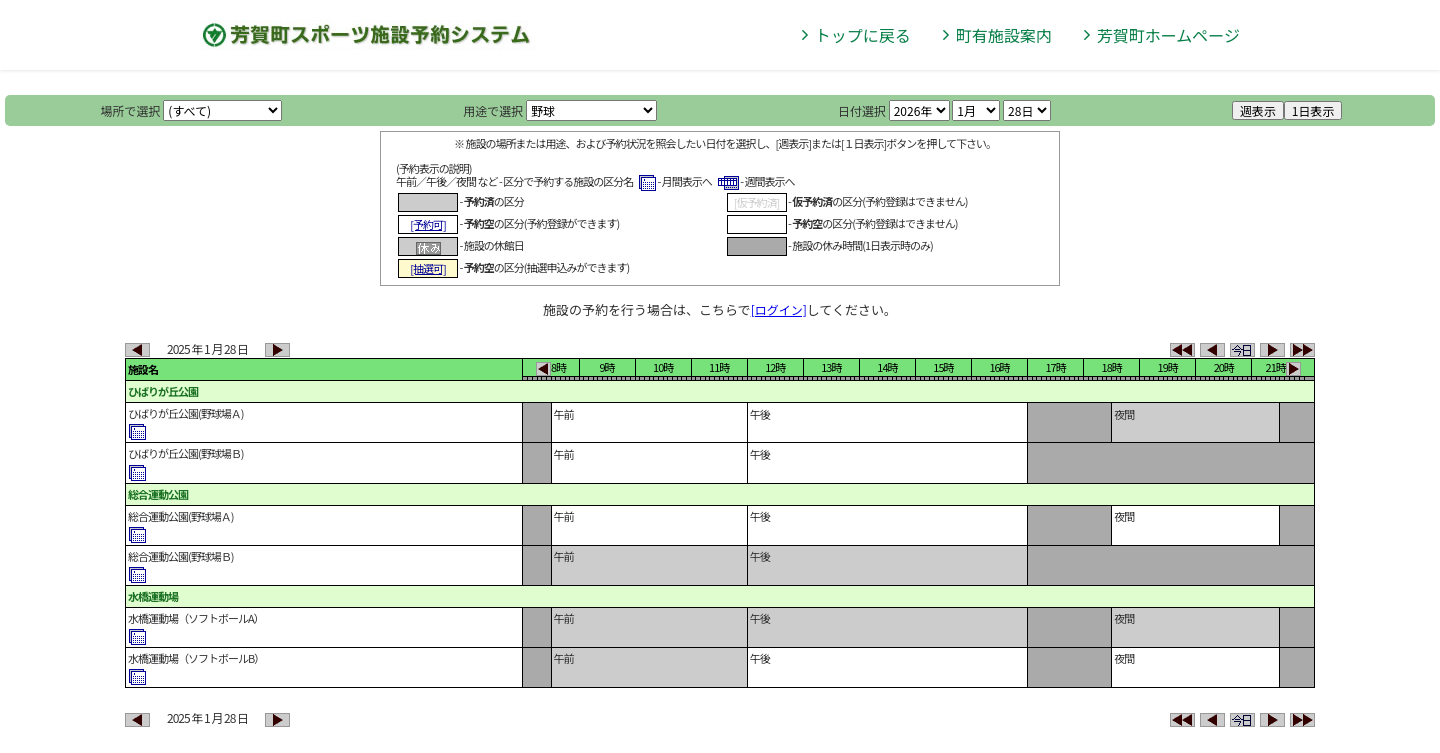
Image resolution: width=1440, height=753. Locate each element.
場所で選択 (131, 110)
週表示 (1258, 110)
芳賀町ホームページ (1168, 35)
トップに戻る (863, 35)
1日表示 (1313, 110)
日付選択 (862, 110)
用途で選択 (493, 110)
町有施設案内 (1004, 35)
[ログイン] (779, 309)
